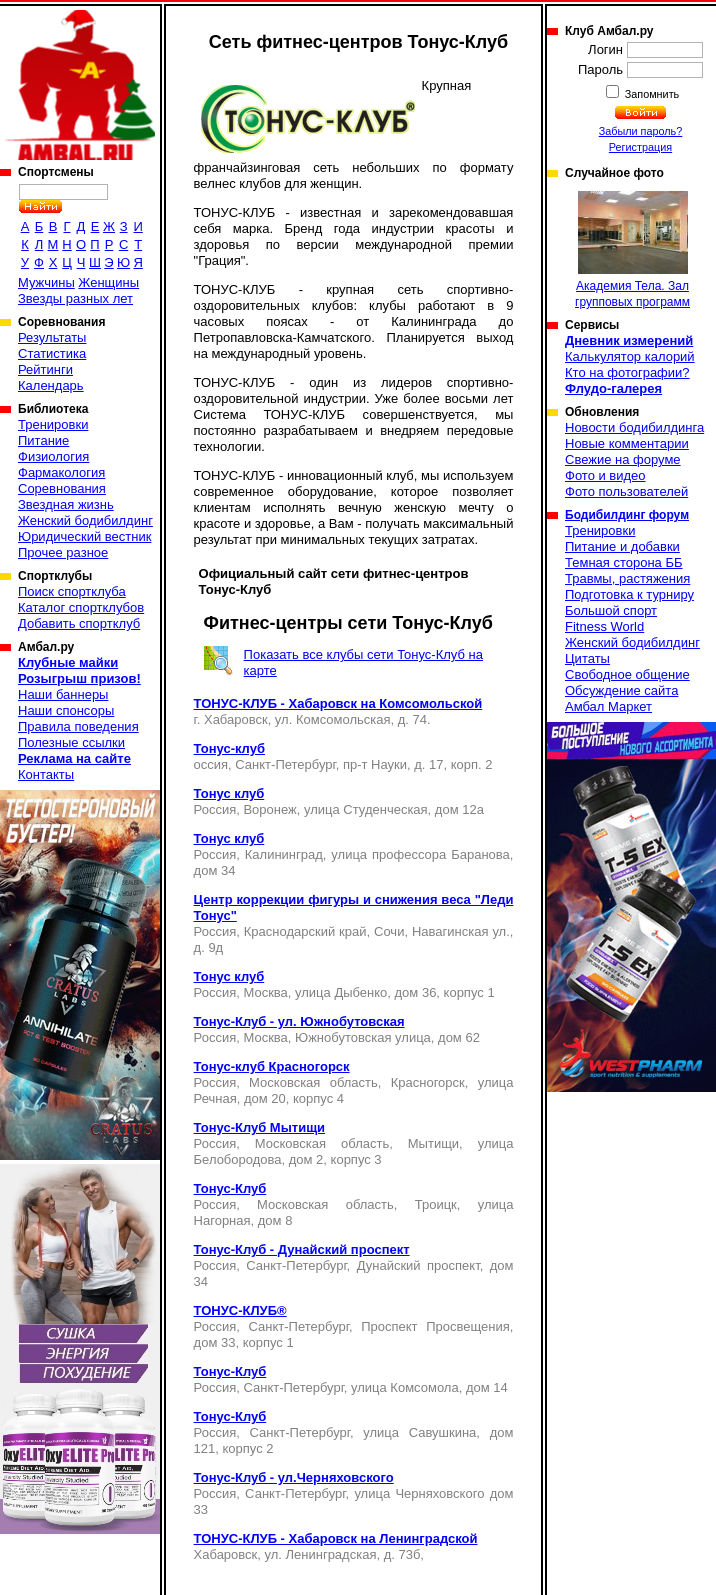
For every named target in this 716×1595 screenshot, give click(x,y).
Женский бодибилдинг (85, 520)
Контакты (46, 774)
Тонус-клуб (229, 748)
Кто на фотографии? (627, 372)
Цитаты (587, 658)
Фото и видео (605, 475)
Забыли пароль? (641, 131)
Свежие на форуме (623, 459)
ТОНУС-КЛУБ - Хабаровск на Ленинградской (336, 1538)
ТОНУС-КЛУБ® (240, 1310)
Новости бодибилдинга (634, 427)
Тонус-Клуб (230, 1188)
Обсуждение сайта (621, 690)
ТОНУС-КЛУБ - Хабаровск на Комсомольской (338, 703)
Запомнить (651, 94)
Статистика (52, 353)
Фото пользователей (626, 491)
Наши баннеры (63, 694)
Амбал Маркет (608, 706)
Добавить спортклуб (79, 623)
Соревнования (62, 488)
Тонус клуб (229, 793)
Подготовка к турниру (629, 594)
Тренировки (53, 424)
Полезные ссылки (71, 742)
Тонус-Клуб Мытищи (260, 1127)
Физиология (53, 456)
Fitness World (604, 626)
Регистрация (640, 147)
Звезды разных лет (75, 298)
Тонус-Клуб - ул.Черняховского (294, 1477)
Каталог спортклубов (81, 607)
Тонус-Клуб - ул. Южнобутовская (299, 1021)
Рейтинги (45, 369)
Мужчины (46, 282)
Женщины (108, 282)
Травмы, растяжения (627, 578)
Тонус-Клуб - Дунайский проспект (302, 1249)
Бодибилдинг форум (627, 515)
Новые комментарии (627, 443)
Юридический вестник (84, 536)
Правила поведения (78, 726)
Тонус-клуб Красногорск (272, 1066)
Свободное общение (627, 674)
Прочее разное (63, 552)
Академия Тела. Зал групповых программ (632, 250)
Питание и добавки (622, 546)
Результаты (52, 337)
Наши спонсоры (66, 710)
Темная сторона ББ (624, 562)
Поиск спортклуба (72, 591)
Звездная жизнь (66, 504)
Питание (43, 440)
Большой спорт (611, 610)
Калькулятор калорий (630, 356)
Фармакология (61, 472)
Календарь (51, 385)
